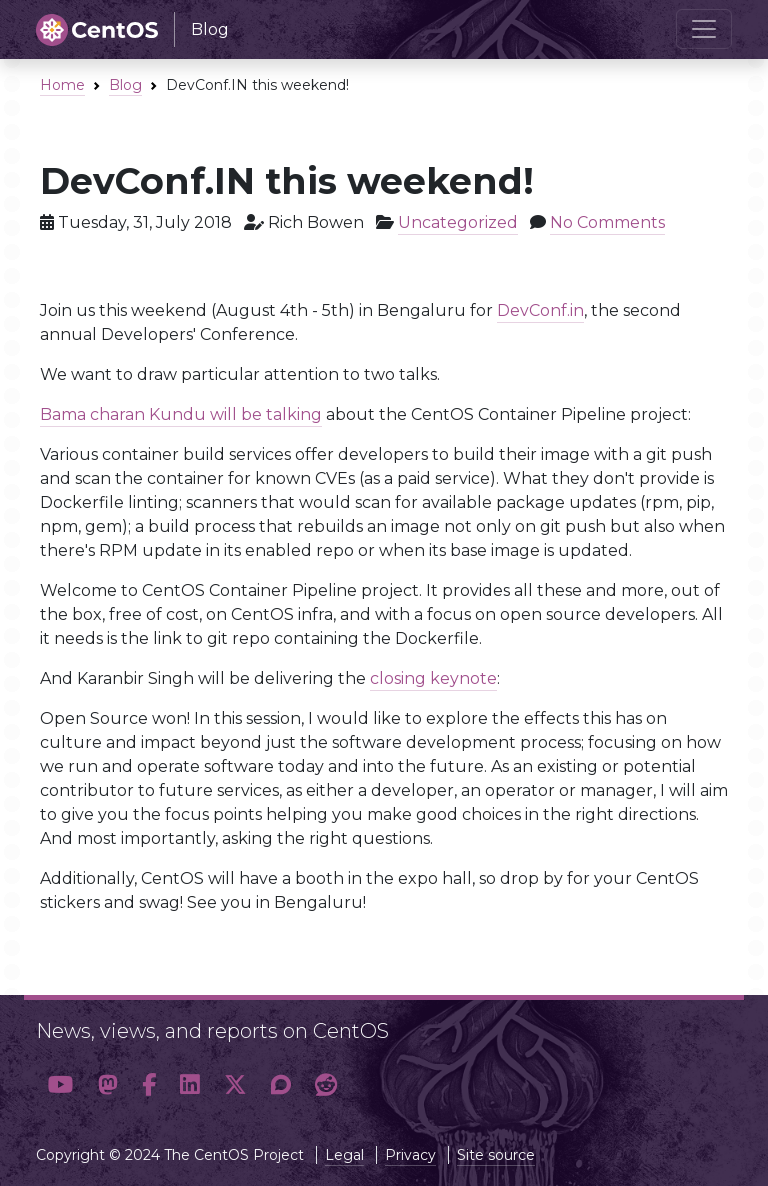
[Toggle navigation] (704, 29)
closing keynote (433, 678)
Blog (125, 85)
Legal (344, 1155)
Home (62, 85)
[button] (61, 1085)
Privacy (410, 1155)
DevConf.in (540, 310)
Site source (496, 1155)
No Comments (607, 222)
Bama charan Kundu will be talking (181, 414)
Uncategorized (458, 222)
